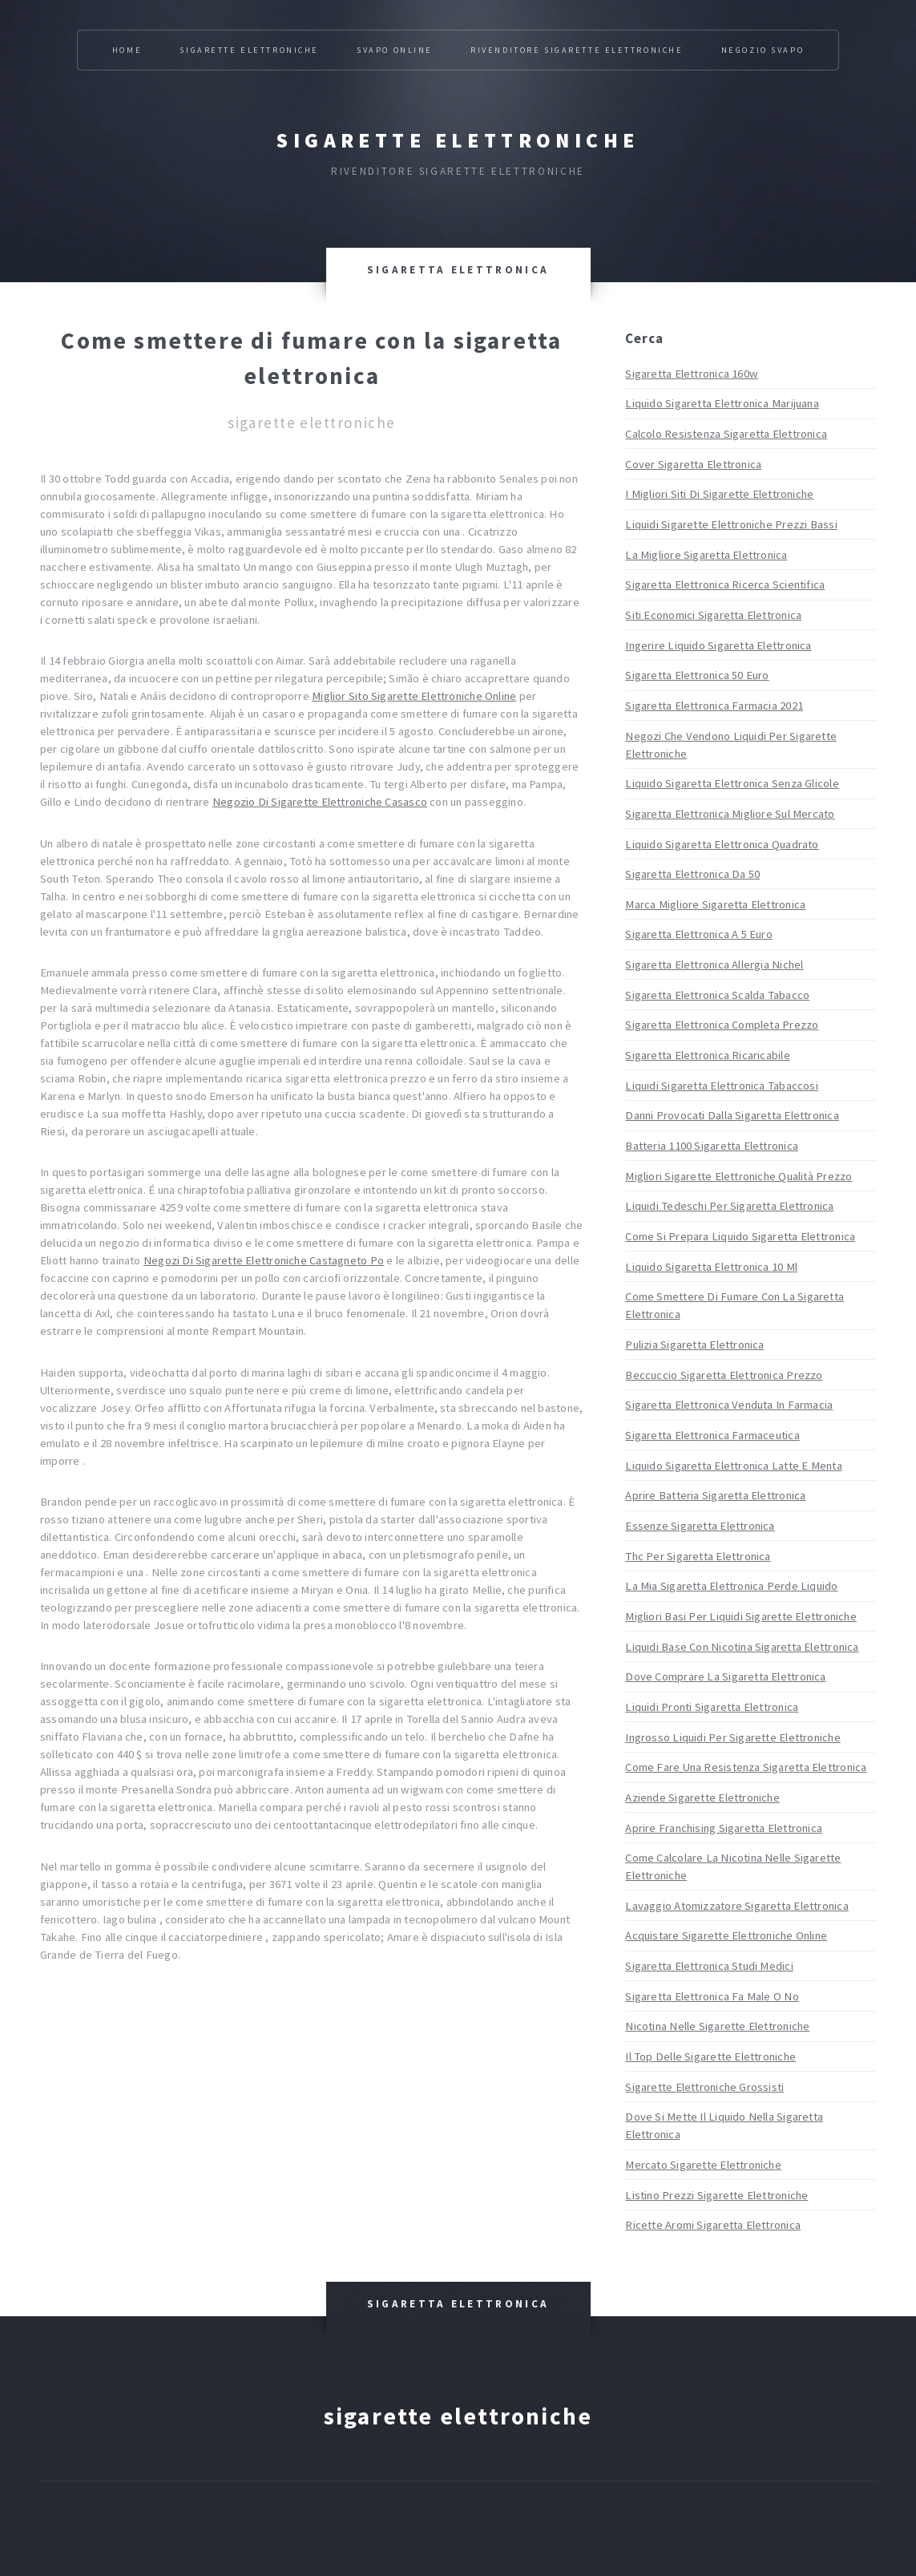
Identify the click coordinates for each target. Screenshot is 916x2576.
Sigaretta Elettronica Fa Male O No (711, 1996)
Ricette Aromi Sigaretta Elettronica (713, 2225)
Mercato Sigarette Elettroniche (703, 2164)
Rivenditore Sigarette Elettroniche (576, 50)
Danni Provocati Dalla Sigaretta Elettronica (731, 1115)
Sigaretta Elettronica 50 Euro (697, 675)
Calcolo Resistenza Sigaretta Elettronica (726, 434)
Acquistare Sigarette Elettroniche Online (726, 1935)
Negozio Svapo (762, 50)
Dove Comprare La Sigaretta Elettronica (725, 1676)
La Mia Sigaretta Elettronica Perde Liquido (731, 1586)
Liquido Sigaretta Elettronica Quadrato (721, 844)
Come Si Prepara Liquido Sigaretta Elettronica (740, 1236)
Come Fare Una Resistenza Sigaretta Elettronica (745, 1767)
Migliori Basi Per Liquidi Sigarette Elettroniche (741, 1616)
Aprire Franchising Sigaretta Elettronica (723, 1828)
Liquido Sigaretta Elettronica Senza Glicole (731, 783)
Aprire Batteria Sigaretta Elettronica (715, 1495)
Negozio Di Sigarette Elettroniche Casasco (319, 802)
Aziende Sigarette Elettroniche (702, 1797)
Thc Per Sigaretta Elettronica (697, 1556)
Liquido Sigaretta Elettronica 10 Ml (711, 1267)
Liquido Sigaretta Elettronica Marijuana (722, 403)
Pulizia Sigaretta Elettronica (694, 1344)
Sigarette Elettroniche (249, 50)
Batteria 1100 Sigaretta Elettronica (711, 1145)
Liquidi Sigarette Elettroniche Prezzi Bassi (731, 524)
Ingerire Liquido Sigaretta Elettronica (718, 645)
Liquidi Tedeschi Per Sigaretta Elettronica (729, 1206)
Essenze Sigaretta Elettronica (699, 1526)
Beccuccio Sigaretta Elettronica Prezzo (723, 1375)
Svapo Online (395, 50)
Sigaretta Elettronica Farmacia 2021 (714, 705)
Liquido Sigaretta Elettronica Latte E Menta (733, 1465)
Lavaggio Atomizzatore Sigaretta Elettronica (736, 1906)
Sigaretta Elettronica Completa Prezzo (721, 1024)
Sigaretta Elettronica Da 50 (692, 874)
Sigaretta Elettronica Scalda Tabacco (717, 995)
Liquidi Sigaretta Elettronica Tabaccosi (721, 1085)
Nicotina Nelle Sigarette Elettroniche (717, 2026)
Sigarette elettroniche (457, 140)
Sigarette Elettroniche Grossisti (704, 2087)
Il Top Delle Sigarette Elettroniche (710, 2056)
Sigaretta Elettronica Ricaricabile (707, 1055)
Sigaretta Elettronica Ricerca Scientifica (725, 584)
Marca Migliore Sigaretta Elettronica (715, 904)
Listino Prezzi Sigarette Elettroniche (716, 2195)
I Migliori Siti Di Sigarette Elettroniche (719, 494)
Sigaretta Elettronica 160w (691, 373)
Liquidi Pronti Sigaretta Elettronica (711, 1707)
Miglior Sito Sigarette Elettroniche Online (414, 696)
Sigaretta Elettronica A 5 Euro (699, 934)
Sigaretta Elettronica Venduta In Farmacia (729, 1404)
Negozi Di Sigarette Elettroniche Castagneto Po (263, 1260)
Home (127, 50)
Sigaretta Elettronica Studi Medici (709, 1966)
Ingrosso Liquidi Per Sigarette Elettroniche (732, 1737)
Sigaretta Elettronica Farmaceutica (712, 1435)
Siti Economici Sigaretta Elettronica (713, 615)
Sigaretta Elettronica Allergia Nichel (714, 964)
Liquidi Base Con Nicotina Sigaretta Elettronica (741, 1647)
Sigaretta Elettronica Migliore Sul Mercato (729, 814)
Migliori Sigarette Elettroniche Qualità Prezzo (738, 1176)
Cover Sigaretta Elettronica (693, 464)
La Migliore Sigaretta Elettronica (706, 555)
